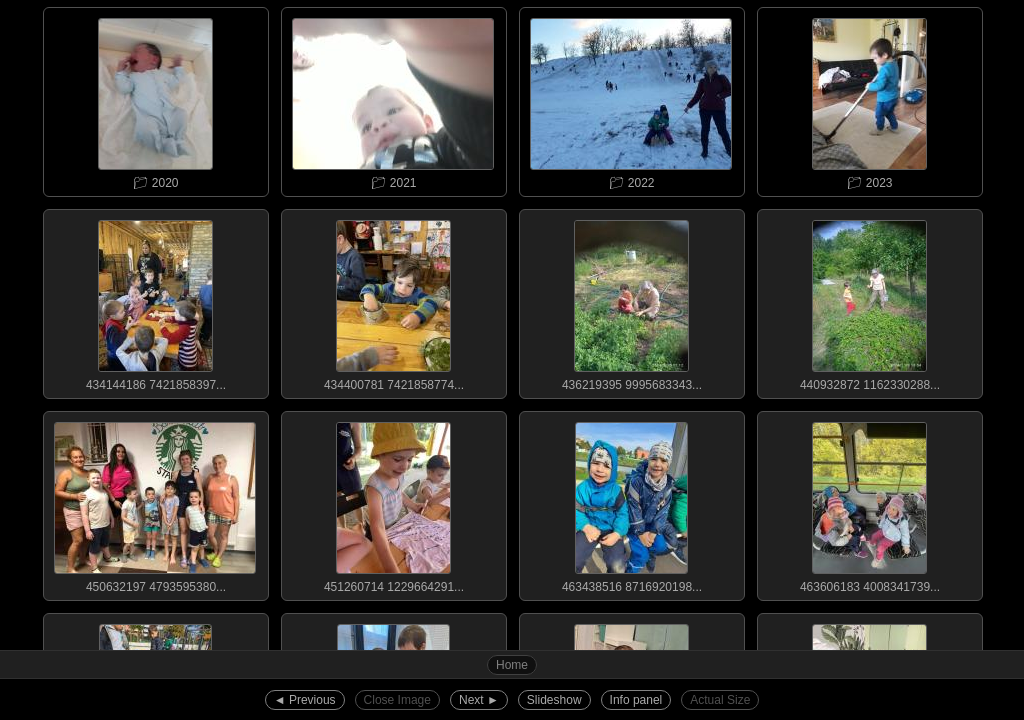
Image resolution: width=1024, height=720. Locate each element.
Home (512, 665)
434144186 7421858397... (155, 301)
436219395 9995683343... (631, 301)
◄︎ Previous (305, 700)
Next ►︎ (479, 700)
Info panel (636, 700)
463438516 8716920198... (631, 503)
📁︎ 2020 (155, 99)
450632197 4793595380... (155, 503)
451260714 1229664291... (393, 503)
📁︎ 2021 (393, 99)
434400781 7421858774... (393, 301)
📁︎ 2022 (631, 99)
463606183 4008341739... (869, 503)
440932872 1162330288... (869, 301)
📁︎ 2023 (869, 99)
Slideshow (554, 700)
